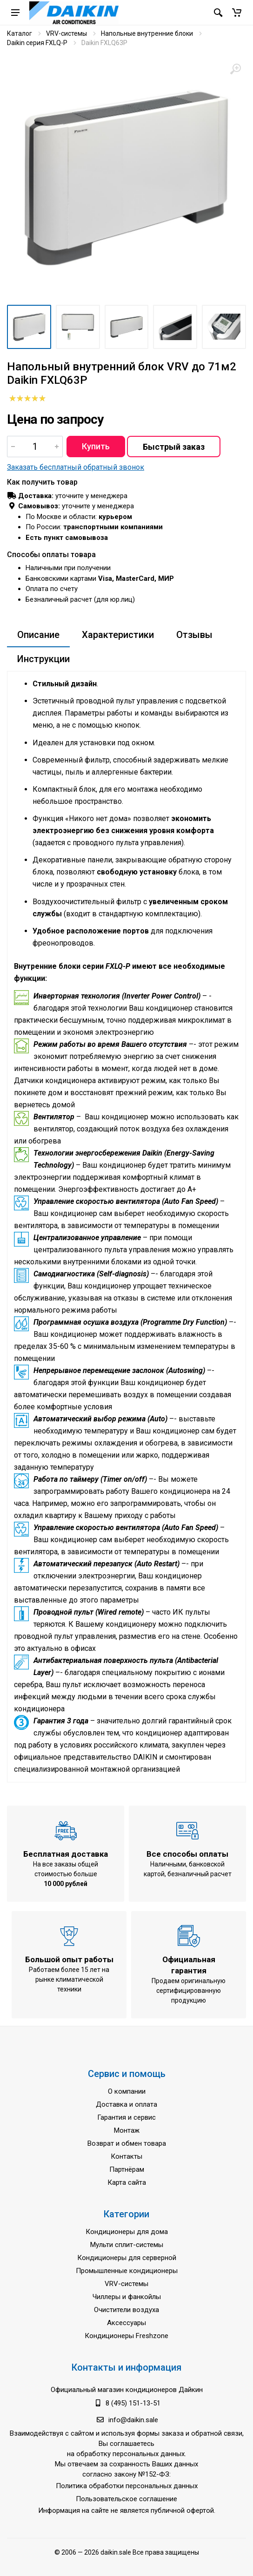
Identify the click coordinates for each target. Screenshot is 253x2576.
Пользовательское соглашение (126, 2499)
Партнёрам (126, 2169)
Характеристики (118, 634)
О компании (127, 2091)
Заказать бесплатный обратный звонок (75, 467)
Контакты (126, 2156)
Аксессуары (126, 2323)
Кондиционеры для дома (127, 2232)
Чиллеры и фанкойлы (127, 2297)
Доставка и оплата (126, 2104)
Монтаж (127, 2130)
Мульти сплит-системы (126, 2245)
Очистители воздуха (126, 2310)
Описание (38, 634)
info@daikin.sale (133, 2420)
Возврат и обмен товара (126, 2143)
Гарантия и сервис (126, 2117)
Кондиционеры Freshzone (126, 2336)
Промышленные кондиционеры (127, 2271)
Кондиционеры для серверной (126, 2258)
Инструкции (43, 658)
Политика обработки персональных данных (127, 2486)
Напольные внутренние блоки (147, 33)
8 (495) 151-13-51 (133, 2403)
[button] (236, 12)
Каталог (19, 33)
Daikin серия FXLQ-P (37, 42)
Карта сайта (126, 2182)
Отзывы (194, 634)
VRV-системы (66, 33)
